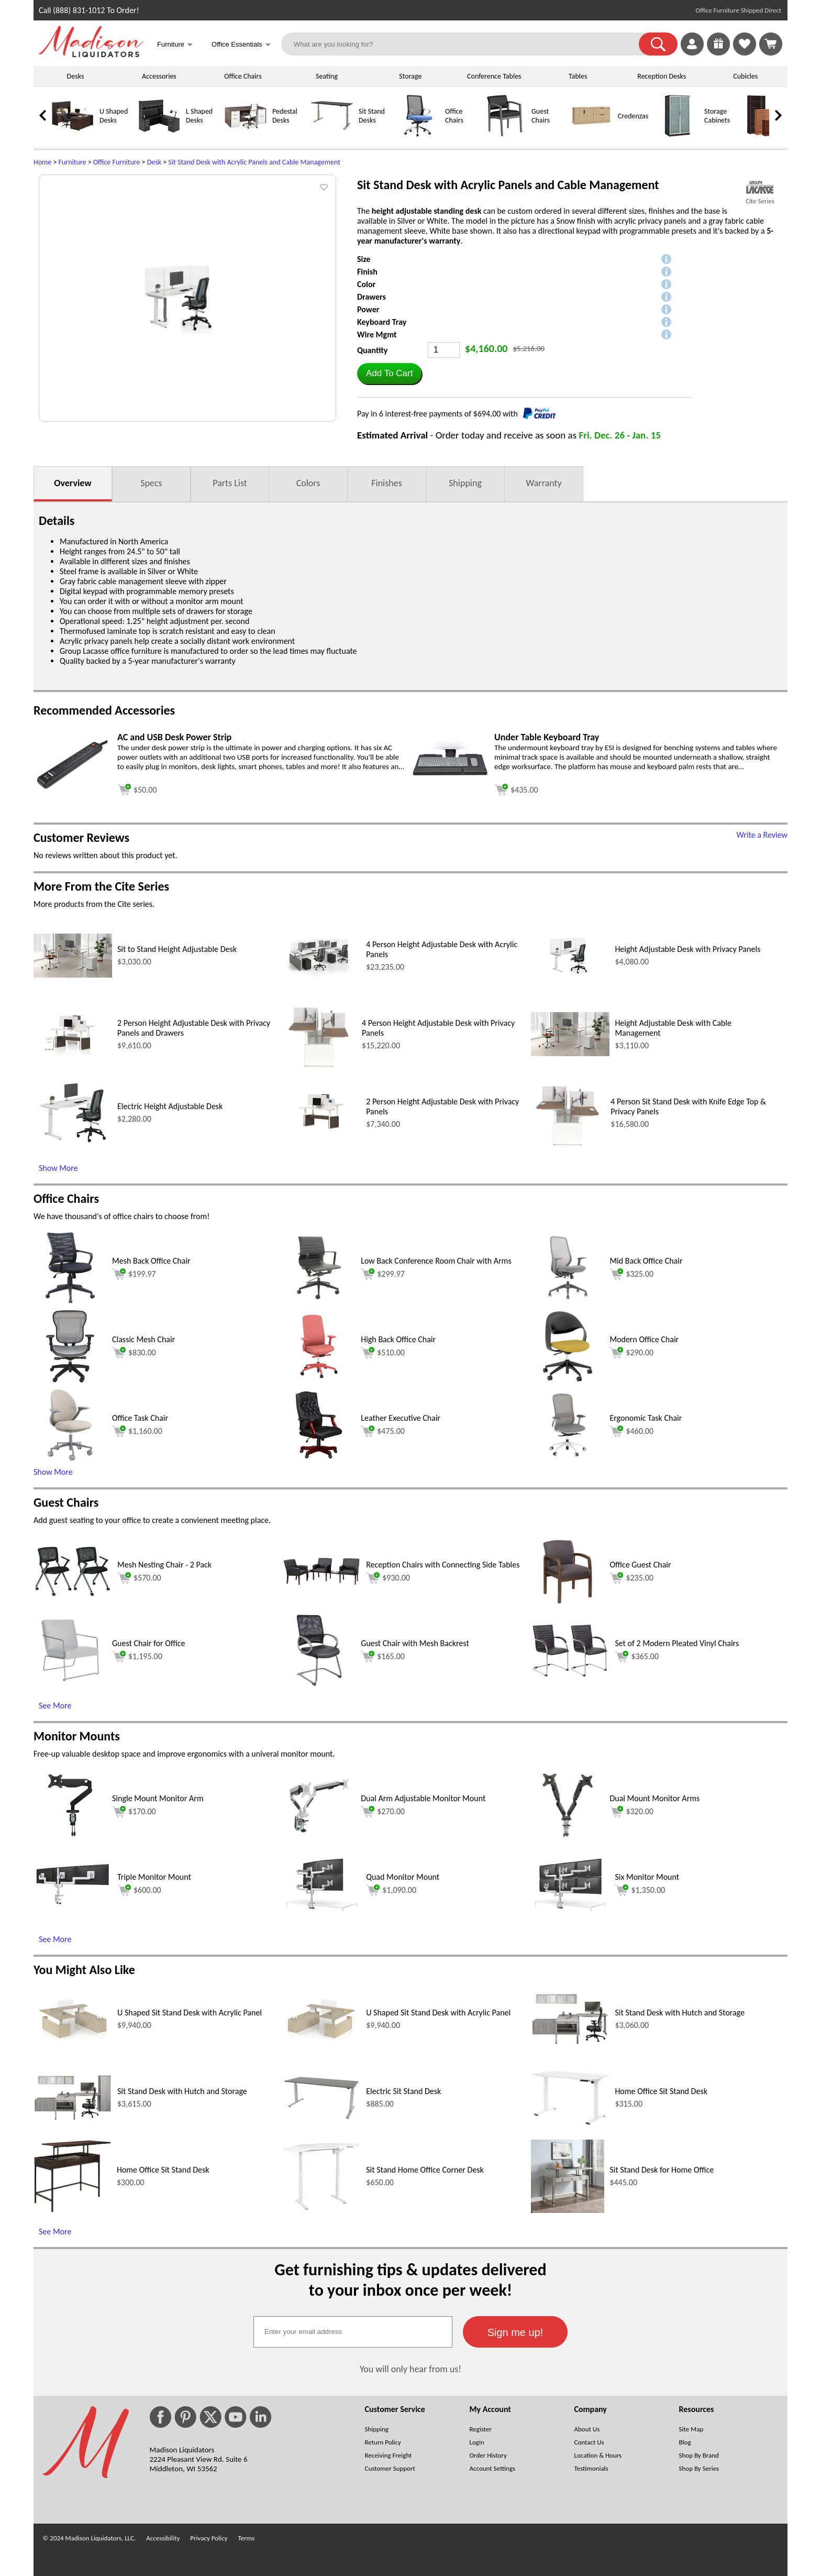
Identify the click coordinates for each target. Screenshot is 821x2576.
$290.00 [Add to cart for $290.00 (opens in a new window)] (631, 1352)
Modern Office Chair (644, 1339)
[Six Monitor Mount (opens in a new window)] (570, 1908)
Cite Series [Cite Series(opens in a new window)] (760, 201)
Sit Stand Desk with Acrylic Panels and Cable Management (254, 162)
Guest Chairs (540, 116)
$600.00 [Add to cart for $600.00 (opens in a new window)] (139, 1890)
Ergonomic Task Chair (645, 1418)
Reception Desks (661, 76)
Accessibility (163, 2538)
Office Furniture (116, 162)
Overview (72, 483)
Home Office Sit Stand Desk (661, 2091)
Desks (75, 76)
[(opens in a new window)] (760, 187)
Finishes (386, 483)
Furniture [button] (175, 45)
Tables (578, 76)
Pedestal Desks (284, 116)
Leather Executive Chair (400, 1418)
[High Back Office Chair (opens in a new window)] (319, 1380)
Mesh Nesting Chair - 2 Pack (164, 1565)
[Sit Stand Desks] (332, 134)
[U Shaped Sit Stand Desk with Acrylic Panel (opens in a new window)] (73, 2038)
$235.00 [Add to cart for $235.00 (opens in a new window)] (631, 1578)
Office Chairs (242, 76)
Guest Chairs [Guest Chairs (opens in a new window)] (66, 1502)
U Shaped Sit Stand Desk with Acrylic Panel (189, 2013)
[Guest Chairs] (505, 134)
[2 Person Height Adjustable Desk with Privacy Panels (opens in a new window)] (321, 1132)
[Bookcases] (764, 134)
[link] (770, 44)
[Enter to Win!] (718, 53)
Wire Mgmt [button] (377, 334)
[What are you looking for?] (466, 44)
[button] (658, 44)
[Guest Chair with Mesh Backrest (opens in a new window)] (319, 1684)
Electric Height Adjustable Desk (170, 1106)
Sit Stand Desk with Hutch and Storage (680, 2013)
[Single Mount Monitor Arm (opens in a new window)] (69, 1839)
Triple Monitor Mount (154, 1877)
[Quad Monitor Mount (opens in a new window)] (321, 1908)
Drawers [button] (371, 297)
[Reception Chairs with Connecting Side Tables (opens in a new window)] (321, 1583)
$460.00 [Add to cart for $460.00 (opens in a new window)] (631, 1431)
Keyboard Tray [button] (381, 322)
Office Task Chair (140, 1418)
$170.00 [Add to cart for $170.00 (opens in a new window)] (134, 1811)
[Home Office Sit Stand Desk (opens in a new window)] (570, 2123)
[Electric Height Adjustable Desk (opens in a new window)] (73, 1145)
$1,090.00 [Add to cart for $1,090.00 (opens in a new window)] (391, 1890)
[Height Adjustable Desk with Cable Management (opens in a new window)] (570, 1053)
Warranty (543, 483)
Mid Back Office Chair (645, 1261)
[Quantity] (444, 350)
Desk (154, 162)
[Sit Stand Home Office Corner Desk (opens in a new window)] (321, 2207)
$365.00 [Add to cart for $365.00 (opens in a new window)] (637, 1656)
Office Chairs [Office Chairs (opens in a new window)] (66, 1198)
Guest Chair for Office (148, 1643)
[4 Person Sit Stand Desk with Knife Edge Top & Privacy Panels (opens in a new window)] (568, 1147)
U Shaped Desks (113, 116)
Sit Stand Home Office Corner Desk (425, 2170)
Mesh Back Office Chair (151, 1261)
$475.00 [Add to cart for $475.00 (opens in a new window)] (383, 1431)
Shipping (465, 483)
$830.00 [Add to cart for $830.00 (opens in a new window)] (134, 1352)
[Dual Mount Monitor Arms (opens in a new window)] (567, 1839)
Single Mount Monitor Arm (158, 1798)
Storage (410, 76)
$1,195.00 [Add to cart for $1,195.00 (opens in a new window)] (137, 1656)
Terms (246, 2538)
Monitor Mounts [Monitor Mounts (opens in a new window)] (77, 1736)
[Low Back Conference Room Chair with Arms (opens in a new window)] (319, 1302)
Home (42, 162)
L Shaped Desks (199, 116)
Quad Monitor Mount (402, 1877)
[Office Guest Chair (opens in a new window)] (567, 1605)
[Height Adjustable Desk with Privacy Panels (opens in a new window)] (570, 975)
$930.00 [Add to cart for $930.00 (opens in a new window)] (388, 1578)
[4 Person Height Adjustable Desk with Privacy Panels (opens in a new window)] (319, 1068)
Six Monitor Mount (647, 1877)
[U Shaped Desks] (73, 134)
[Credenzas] (591, 134)
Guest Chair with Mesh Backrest (415, 1643)
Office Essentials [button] (241, 45)
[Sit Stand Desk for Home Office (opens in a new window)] (567, 2210)
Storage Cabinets (717, 116)
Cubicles (745, 76)
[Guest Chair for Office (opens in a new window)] (70, 1684)
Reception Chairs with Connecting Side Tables (442, 1565)
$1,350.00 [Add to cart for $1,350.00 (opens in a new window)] (640, 1890)
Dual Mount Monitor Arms (654, 1798)
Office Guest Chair (640, 1565)
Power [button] (368, 309)
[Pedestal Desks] (246, 134)
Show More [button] (53, 1472)
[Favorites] (744, 53)
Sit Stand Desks (372, 116)
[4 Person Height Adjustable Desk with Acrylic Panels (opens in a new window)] (321, 975)
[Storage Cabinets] (677, 134)
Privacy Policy (208, 2538)
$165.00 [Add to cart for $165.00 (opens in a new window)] (383, 1656)
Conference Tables (494, 76)
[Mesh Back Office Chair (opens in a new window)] (70, 1302)
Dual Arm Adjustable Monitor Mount (423, 1798)
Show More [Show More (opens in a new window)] (58, 1168)
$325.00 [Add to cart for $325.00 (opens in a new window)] (631, 1274)
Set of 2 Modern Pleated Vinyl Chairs (677, 1643)
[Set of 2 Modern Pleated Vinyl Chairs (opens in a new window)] (570, 1675)
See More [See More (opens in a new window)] (55, 1706)
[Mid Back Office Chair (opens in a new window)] (567, 1302)
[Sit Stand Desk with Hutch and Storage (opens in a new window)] (570, 2042)
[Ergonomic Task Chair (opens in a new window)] (568, 1459)
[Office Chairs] (418, 134)
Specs (151, 483)
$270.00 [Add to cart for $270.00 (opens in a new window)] (383, 1811)
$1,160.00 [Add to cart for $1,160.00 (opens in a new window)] (137, 1431)
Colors (308, 483)
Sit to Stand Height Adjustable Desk (177, 949)
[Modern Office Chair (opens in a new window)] (567, 1380)
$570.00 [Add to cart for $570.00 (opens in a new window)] (139, 1578)
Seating (327, 76)
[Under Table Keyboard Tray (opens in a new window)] (449, 783)
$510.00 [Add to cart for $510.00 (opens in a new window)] (383, 1352)
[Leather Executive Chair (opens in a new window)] (319, 1459)
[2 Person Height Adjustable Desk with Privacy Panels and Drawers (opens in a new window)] (73, 1053)
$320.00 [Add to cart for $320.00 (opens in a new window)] (631, 1811)
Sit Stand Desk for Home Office (661, 2170)
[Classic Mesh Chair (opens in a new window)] (70, 1380)
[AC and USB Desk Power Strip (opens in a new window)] (73, 787)
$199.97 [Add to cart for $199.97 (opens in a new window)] (134, 1274)
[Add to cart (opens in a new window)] (137, 788)
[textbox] (352, 2332)
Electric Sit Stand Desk (403, 2091)
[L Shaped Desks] (159, 134)
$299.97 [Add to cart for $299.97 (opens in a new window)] (383, 1274)
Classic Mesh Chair (143, 1339)
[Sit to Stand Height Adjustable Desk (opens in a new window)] (73, 975)
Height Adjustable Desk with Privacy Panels (687, 949)
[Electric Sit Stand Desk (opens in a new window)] (321, 2118)
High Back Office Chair (398, 1339)
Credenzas (633, 116)
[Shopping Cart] (770, 44)
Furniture (72, 162)
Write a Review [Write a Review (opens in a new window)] (761, 835)
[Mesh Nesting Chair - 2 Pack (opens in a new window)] (73, 1595)
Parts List (230, 483)
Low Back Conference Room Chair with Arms (436, 1261)
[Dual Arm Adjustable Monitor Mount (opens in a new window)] (319, 1839)
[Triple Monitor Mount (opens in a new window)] (73, 1903)
